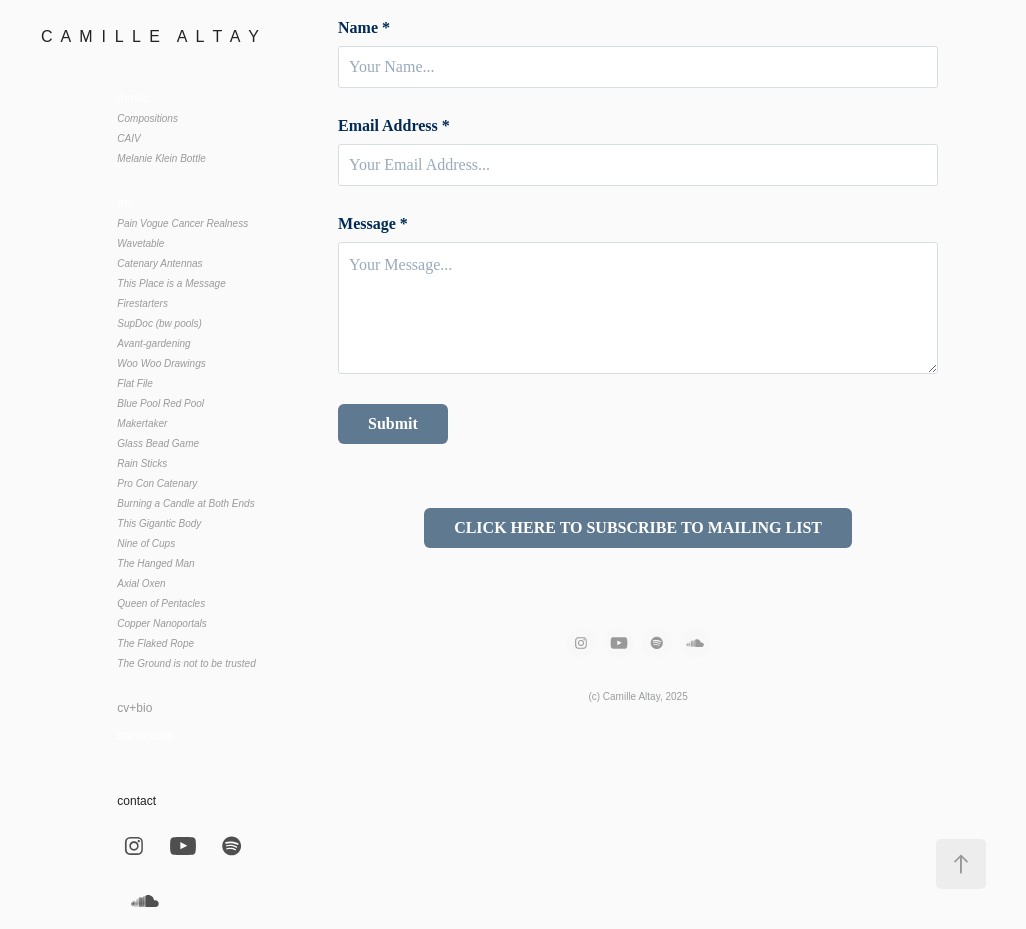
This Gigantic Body (159, 523)
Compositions (147, 118)
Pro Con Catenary (157, 483)
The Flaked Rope (155, 643)
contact (136, 801)
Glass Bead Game (158, 443)
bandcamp (145, 736)
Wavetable (140, 243)
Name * (364, 28)
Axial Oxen (141, 583)
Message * (373, 224)
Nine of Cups (146, 543)
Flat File (135, 383)
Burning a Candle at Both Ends (185, 503)
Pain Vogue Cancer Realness (182, 223)
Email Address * (394, 126)
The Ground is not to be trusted (186, 663)
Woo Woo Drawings (161, 363)
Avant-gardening (153, 343)
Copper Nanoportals (162, 623)
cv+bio (134, 708)
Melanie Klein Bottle (161, 158)
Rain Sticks (142, 463)
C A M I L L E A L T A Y (152, 36)
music (132, 98)
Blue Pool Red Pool (160, 403)
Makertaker (142, 423)
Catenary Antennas (159, 263)
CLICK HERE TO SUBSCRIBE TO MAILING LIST (638, 527)
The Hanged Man (155, 563)
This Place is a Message (171, 283)
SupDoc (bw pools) (159, 323)
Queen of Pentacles (161, 603)
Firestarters (142, 303)
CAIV (128, 138)
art (124, 203)
